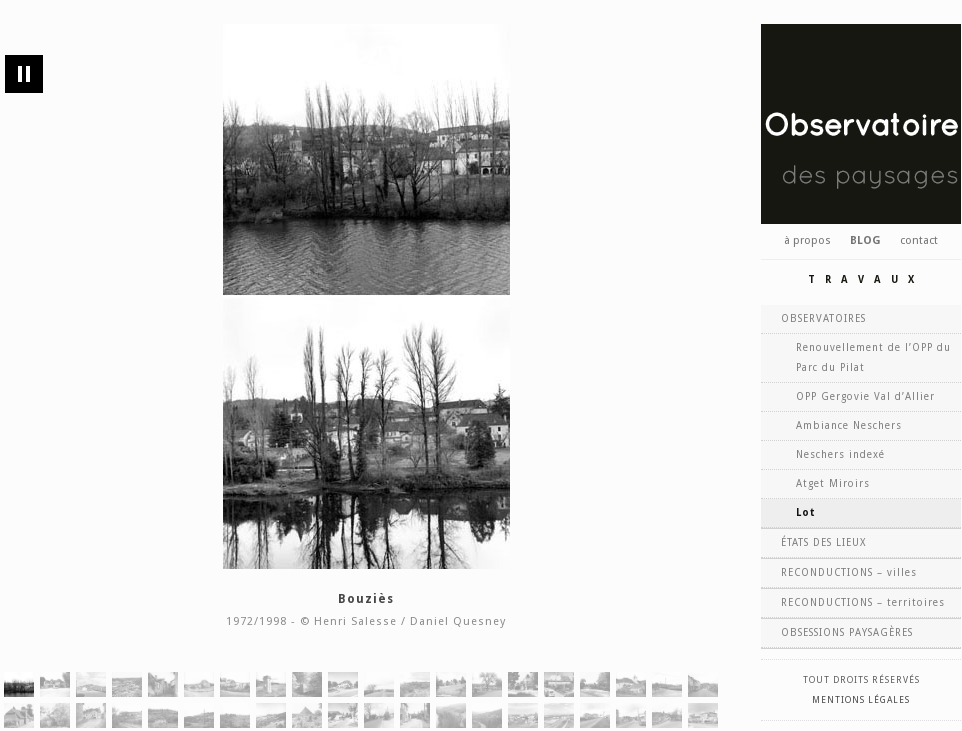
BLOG (865, 240)
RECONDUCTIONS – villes (849, 572)
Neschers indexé (840, 454)
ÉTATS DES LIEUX (823, 542)
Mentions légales (861, 700)
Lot (806, 512)
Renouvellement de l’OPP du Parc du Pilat (873, 357)
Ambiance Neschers (849, 425)
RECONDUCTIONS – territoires (863, 602)
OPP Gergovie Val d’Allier (865, 396)
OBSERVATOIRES (823, 318)
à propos (807, 240)
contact (919, 240)
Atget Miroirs (833, 483)
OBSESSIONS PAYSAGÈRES (847, 632)
